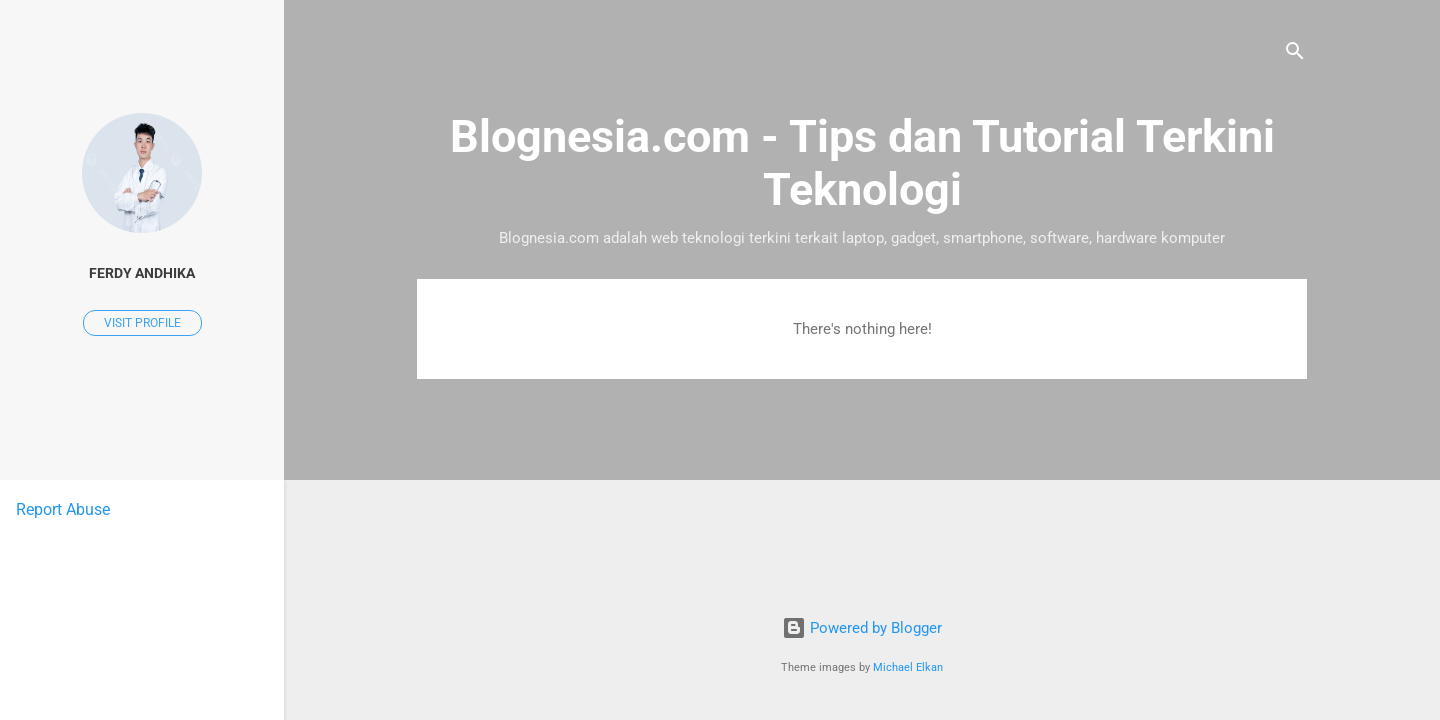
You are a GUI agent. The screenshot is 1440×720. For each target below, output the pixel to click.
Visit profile (142, 323)
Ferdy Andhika (142, 273)
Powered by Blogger (862, 628)
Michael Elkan (908, 667)
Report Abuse (63, 509)
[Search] (1295, 54)
